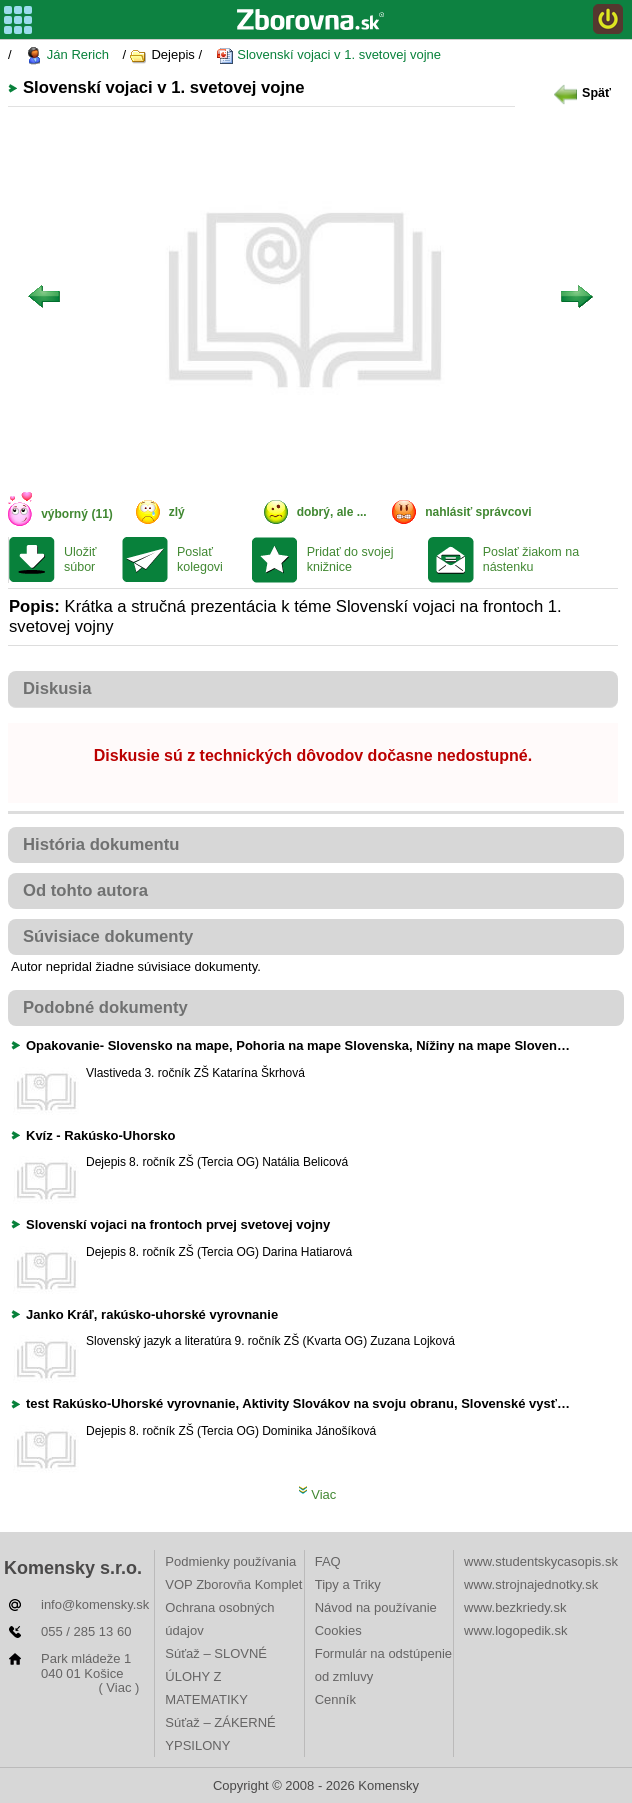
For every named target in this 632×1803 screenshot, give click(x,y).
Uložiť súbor (80, 559)
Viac (317, 1494)
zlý (177, 512)
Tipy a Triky (348, 1584)
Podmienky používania (230, 1561)
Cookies (338, 1630)
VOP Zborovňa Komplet (233, 1584)
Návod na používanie (376, 1607)
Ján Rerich (67, 55)
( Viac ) (118, 1687)
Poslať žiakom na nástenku (531, 559)
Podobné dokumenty (105, 1007)
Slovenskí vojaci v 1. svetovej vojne (328, 55)
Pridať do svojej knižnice (350, 559)
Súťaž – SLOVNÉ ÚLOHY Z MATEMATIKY (216, 1676)
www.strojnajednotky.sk (531, 1584)
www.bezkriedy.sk (515, 1607)
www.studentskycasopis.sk (541, 1561)
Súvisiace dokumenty (108, 936)
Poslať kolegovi (200, 559)
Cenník (335, 1699)
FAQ (328, 1561)
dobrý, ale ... (332, 512)
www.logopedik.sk (515, 1630)
